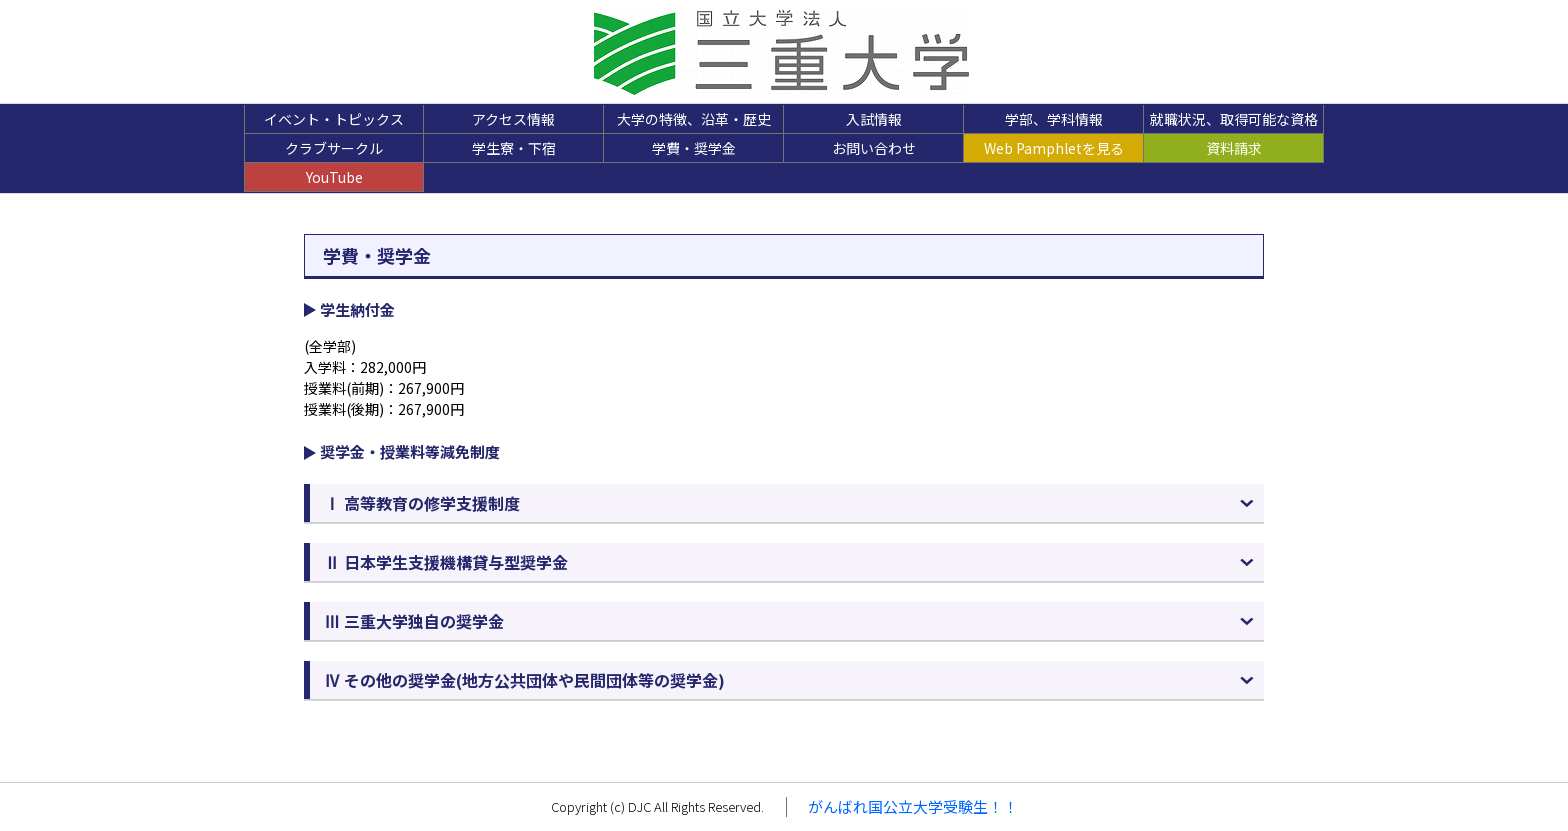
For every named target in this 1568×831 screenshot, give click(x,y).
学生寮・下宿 (514, 148)
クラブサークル (334, 148)
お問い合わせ (874, 148)
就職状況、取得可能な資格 (1234, 119)
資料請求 (1234, 148)
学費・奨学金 (694, 148)
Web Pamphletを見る (1054, 148)
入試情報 (874, 119)
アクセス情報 (513, 119)
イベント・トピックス (334, 119)
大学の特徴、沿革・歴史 (694, 119)
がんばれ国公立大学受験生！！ (913, 806)
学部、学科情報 (1054, 119)
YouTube (334, 177)
